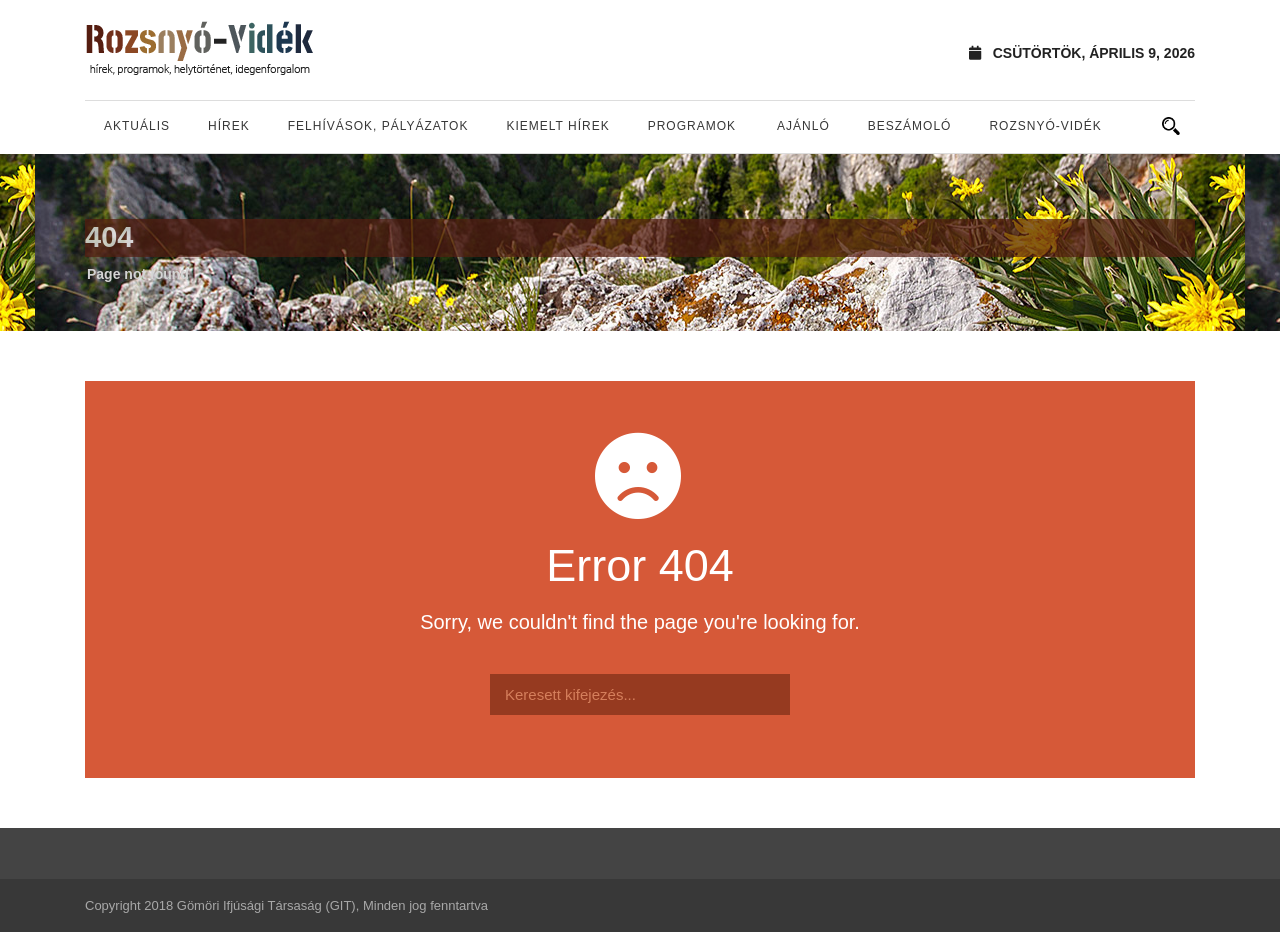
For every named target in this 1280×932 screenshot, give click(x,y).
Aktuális (137, 126)
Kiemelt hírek (557, 126)
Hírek (229, 126)
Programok (692, 126)
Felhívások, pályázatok (378, 126)
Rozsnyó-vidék (1045, 126)
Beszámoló (910, 126)
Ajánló (803, 126)
